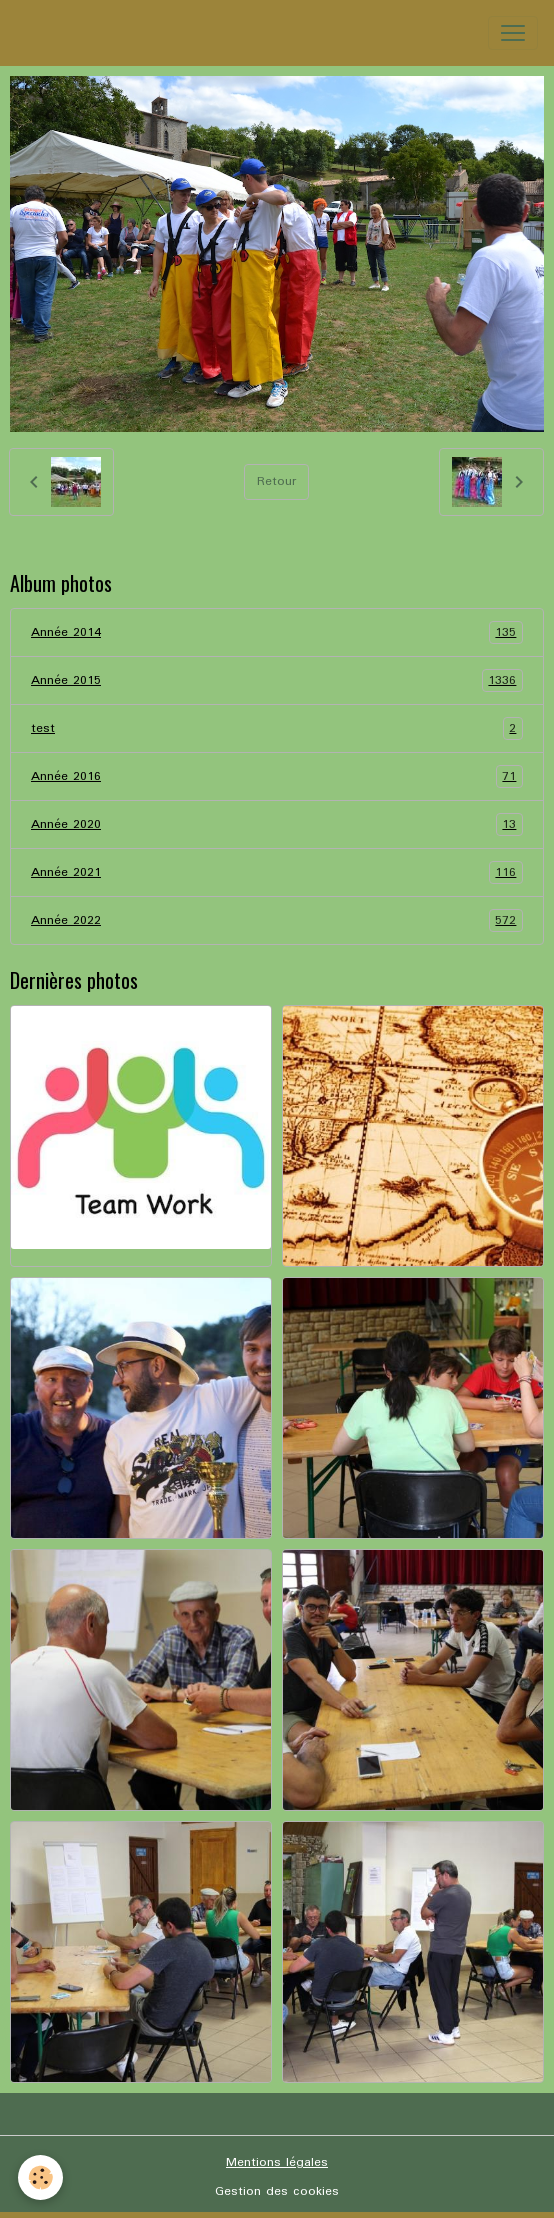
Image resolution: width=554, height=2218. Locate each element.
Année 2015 (277, 680)
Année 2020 (277, 824)
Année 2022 (277, 920)
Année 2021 (277, 872)
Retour (276, 481)
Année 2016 (277, 776)
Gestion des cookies (277, 2191)
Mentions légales (277, 2162)
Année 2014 (277, 632)
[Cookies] (40, 2177)
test (277, 728)
